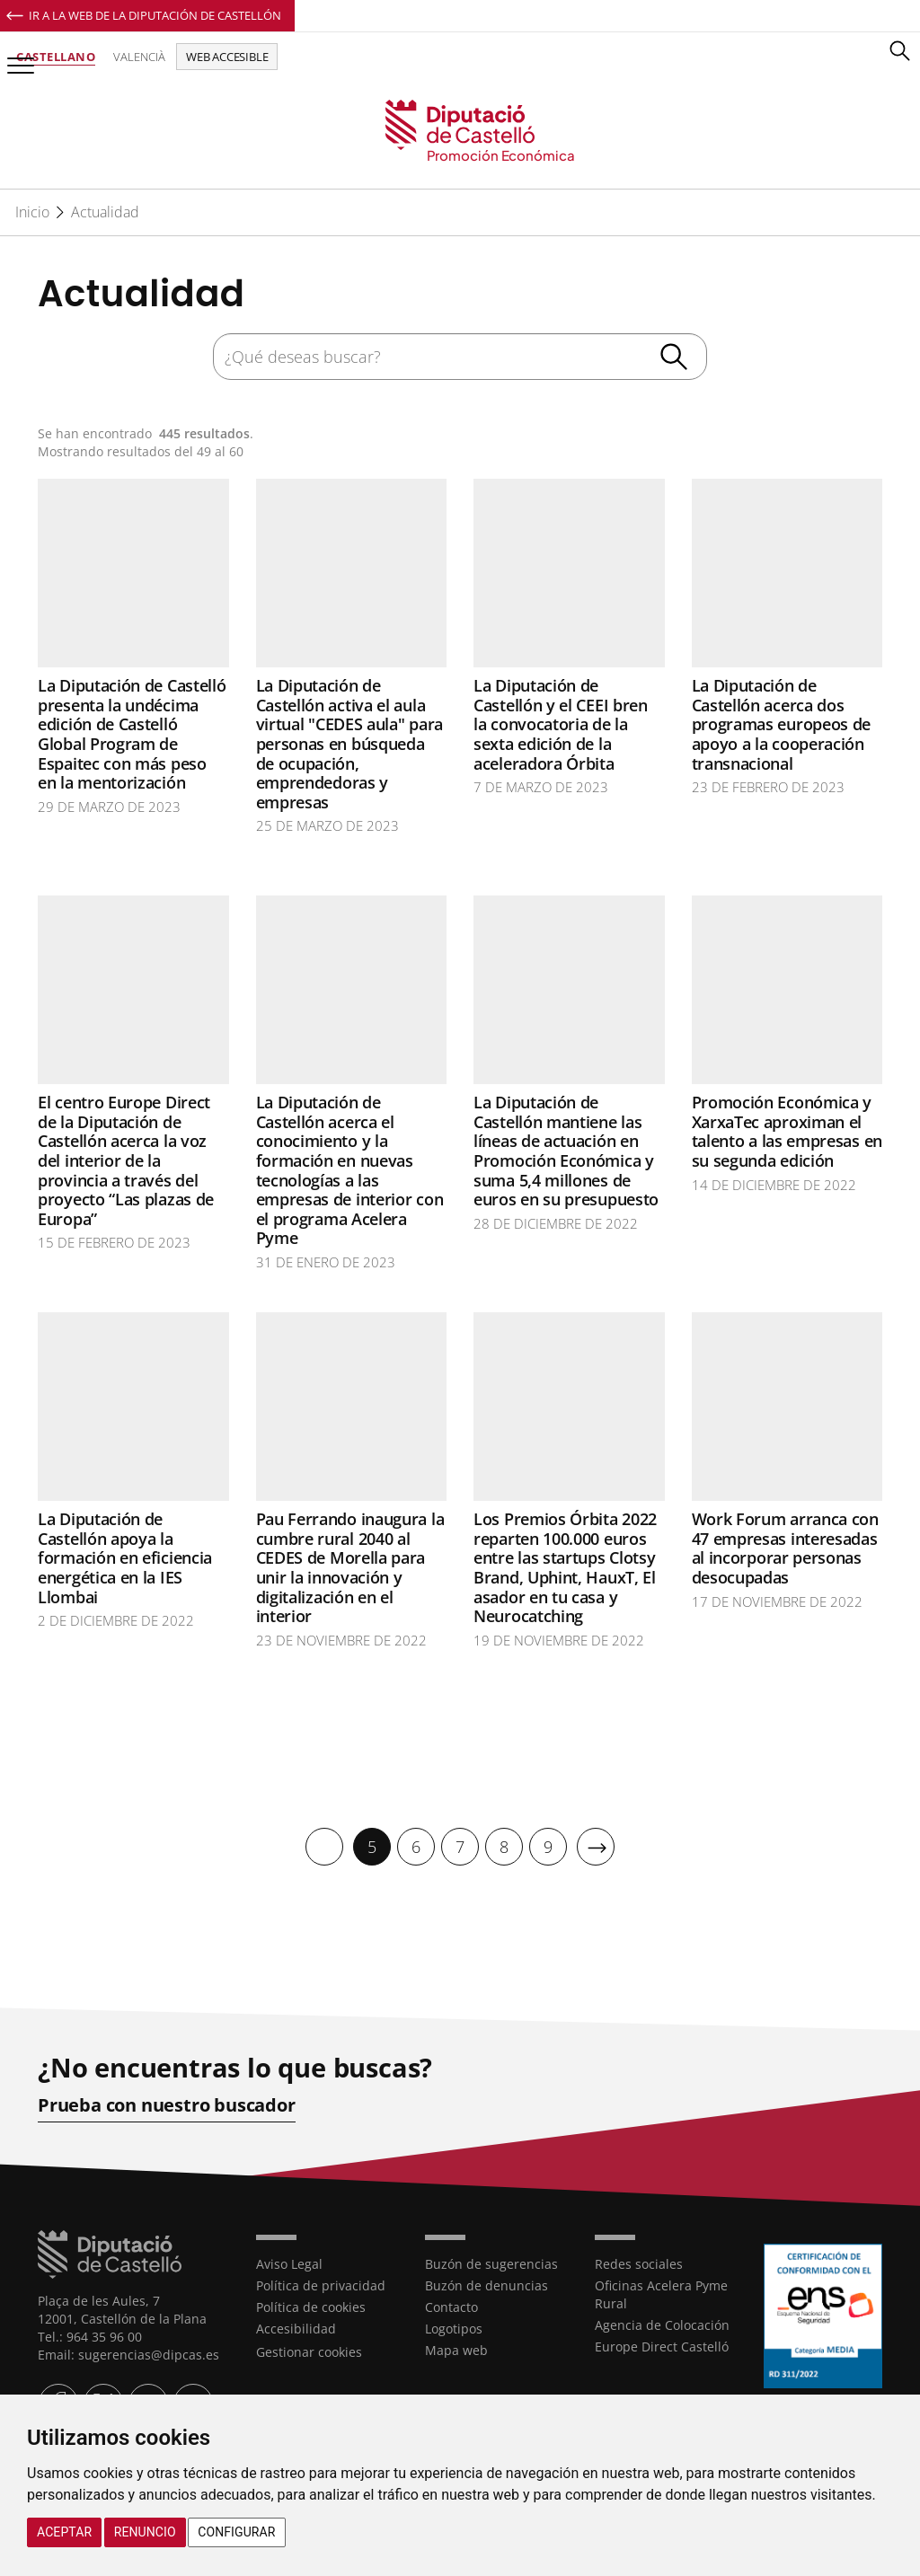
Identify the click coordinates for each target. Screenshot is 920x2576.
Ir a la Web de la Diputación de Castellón (155, 15)
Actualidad (105, 212)
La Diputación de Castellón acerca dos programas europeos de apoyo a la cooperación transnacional (781, 724)
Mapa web (456, 2349)
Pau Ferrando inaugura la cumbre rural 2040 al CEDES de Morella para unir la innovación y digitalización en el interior (350, 1567)
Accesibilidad (296, 2327)
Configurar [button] (236, 2532)
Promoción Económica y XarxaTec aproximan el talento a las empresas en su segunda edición (787, 1131)
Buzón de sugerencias (491, 2263)
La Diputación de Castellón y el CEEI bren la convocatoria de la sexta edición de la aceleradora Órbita (560, 724)
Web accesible (227, 57)
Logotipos (453, 2327)
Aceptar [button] (64, 2532)
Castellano (55, 57)
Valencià (139, 57)
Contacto (451, 2306)
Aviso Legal (289, 2263)
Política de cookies (311, 2306)
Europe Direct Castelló (662, 2345)
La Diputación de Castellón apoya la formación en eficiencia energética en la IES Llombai (125, 1557)
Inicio (32, 212)
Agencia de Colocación (662, 2324)
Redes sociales (639, 2263)
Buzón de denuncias (486, 2284)
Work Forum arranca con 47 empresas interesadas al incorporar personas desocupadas (785, 1548)
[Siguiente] (596, 1847)
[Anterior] (324, 1847)
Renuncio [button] (145, 2532)
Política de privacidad (320, 2284)
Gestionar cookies (309, 2351)
